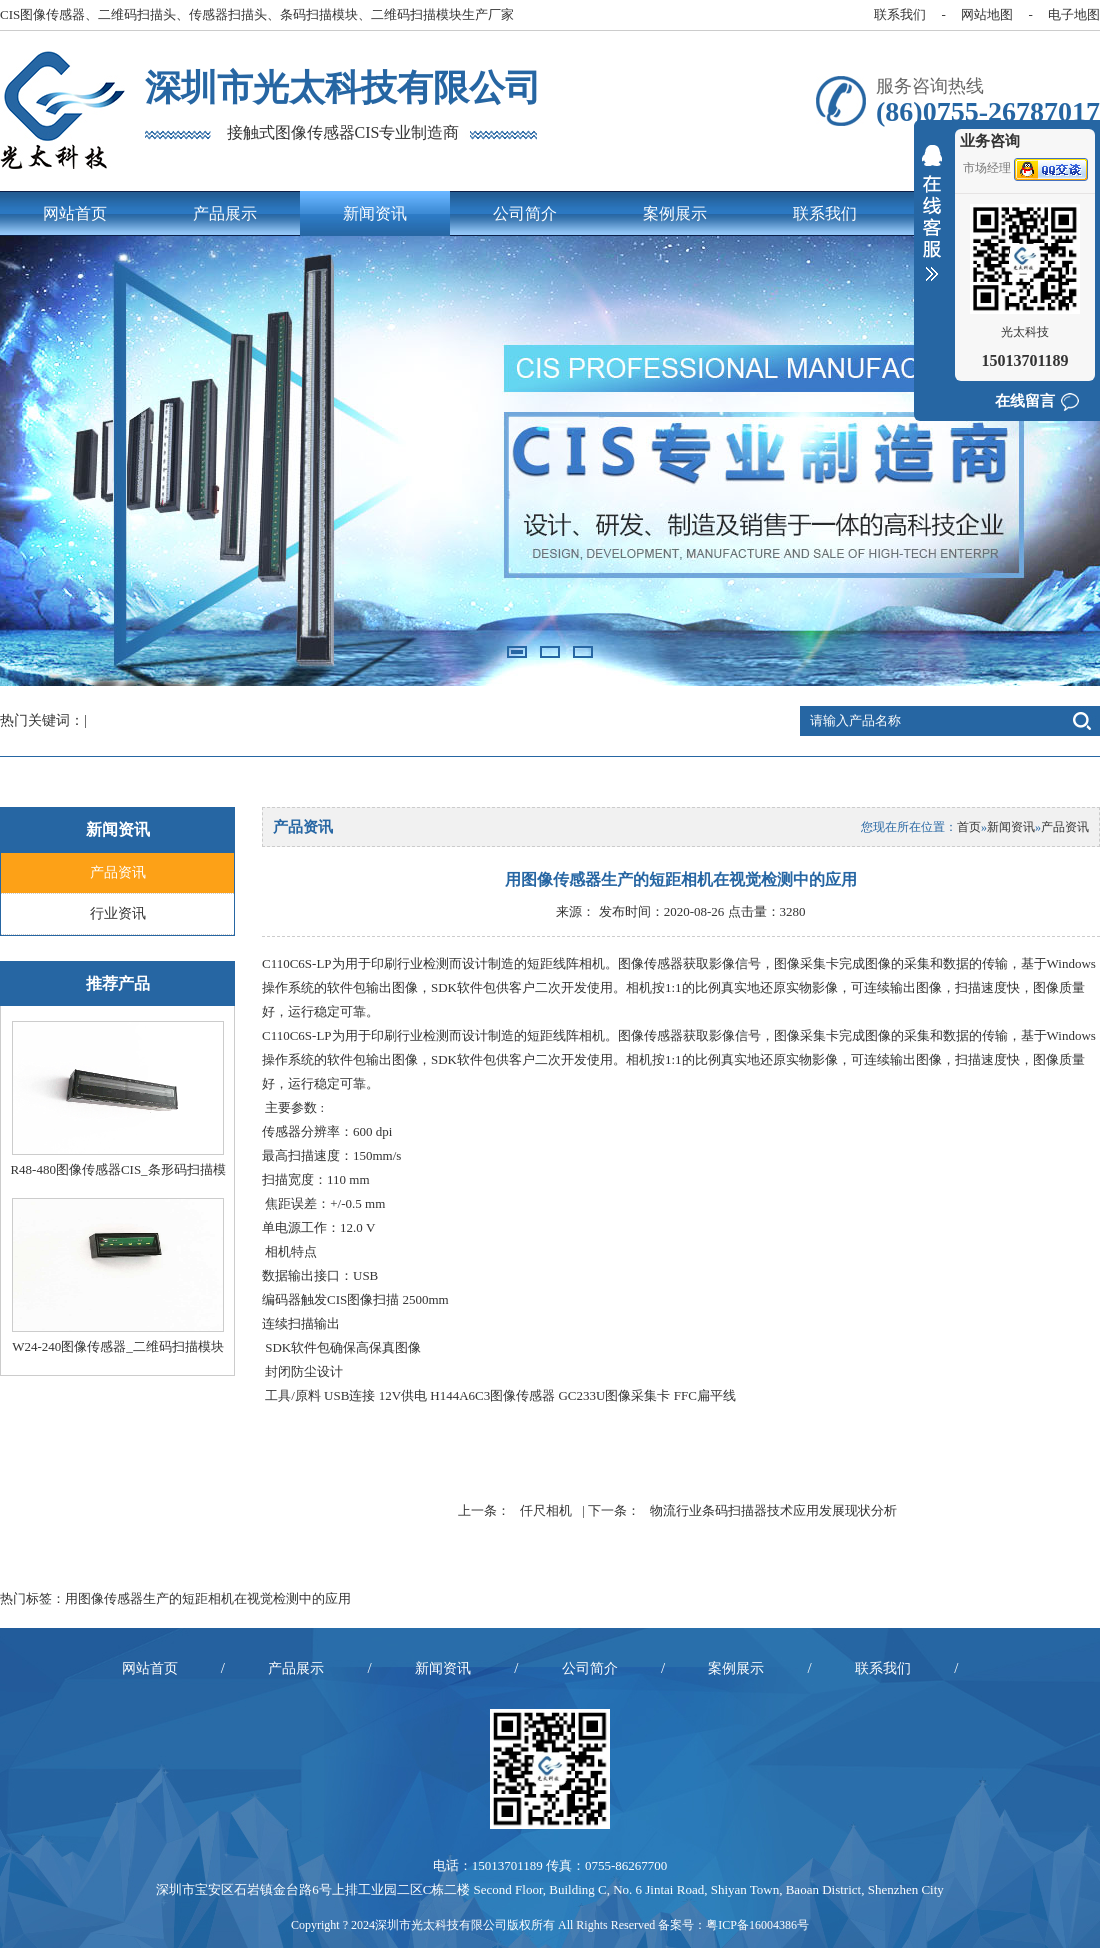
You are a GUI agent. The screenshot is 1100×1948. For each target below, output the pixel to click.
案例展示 (675, 213)
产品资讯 (118, 872)
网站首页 (75, 213)
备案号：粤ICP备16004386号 (733, 1925)
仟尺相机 (546, 1510)
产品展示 (225, 213)
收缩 (932, 226)
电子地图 (1074, 14)
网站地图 (987, 14)
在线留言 (1025, 401)
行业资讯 (118, 913)
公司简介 (525, 213)
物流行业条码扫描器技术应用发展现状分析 (773, 1510)
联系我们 (900, 14)
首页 (969, 827)
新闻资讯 (375, 213)
